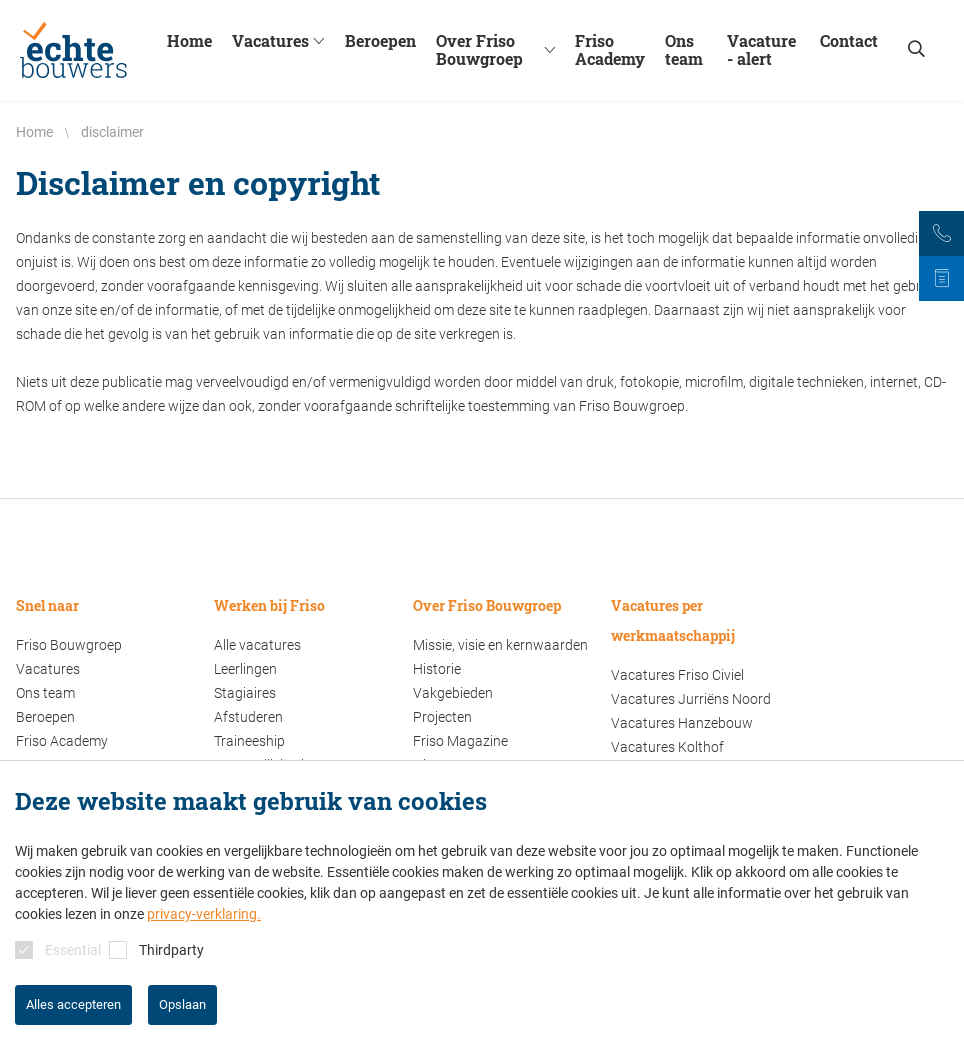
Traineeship (249, 741)
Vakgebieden (453, 693)
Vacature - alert (761, 50)
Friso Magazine (460, 741)
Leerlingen (245, 669)
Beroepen (380, 41)
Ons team (684, 50)
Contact (849, 41)
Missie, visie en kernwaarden (500, 645)
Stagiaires (245, 693)
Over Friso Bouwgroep (500, 50)
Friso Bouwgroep (69, 645)
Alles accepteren (73, 1004)
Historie (437, 669)
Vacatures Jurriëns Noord (691, 699)
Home (189, 41)
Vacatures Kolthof (667, 747)
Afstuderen (248, 717)
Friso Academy (610, 50)
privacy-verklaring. (204, 914)
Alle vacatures (257, 645)
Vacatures (280, 41)
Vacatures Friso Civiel (677, 675)
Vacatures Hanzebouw (682, 723)
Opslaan (182, 1004)
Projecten (442, 717)
